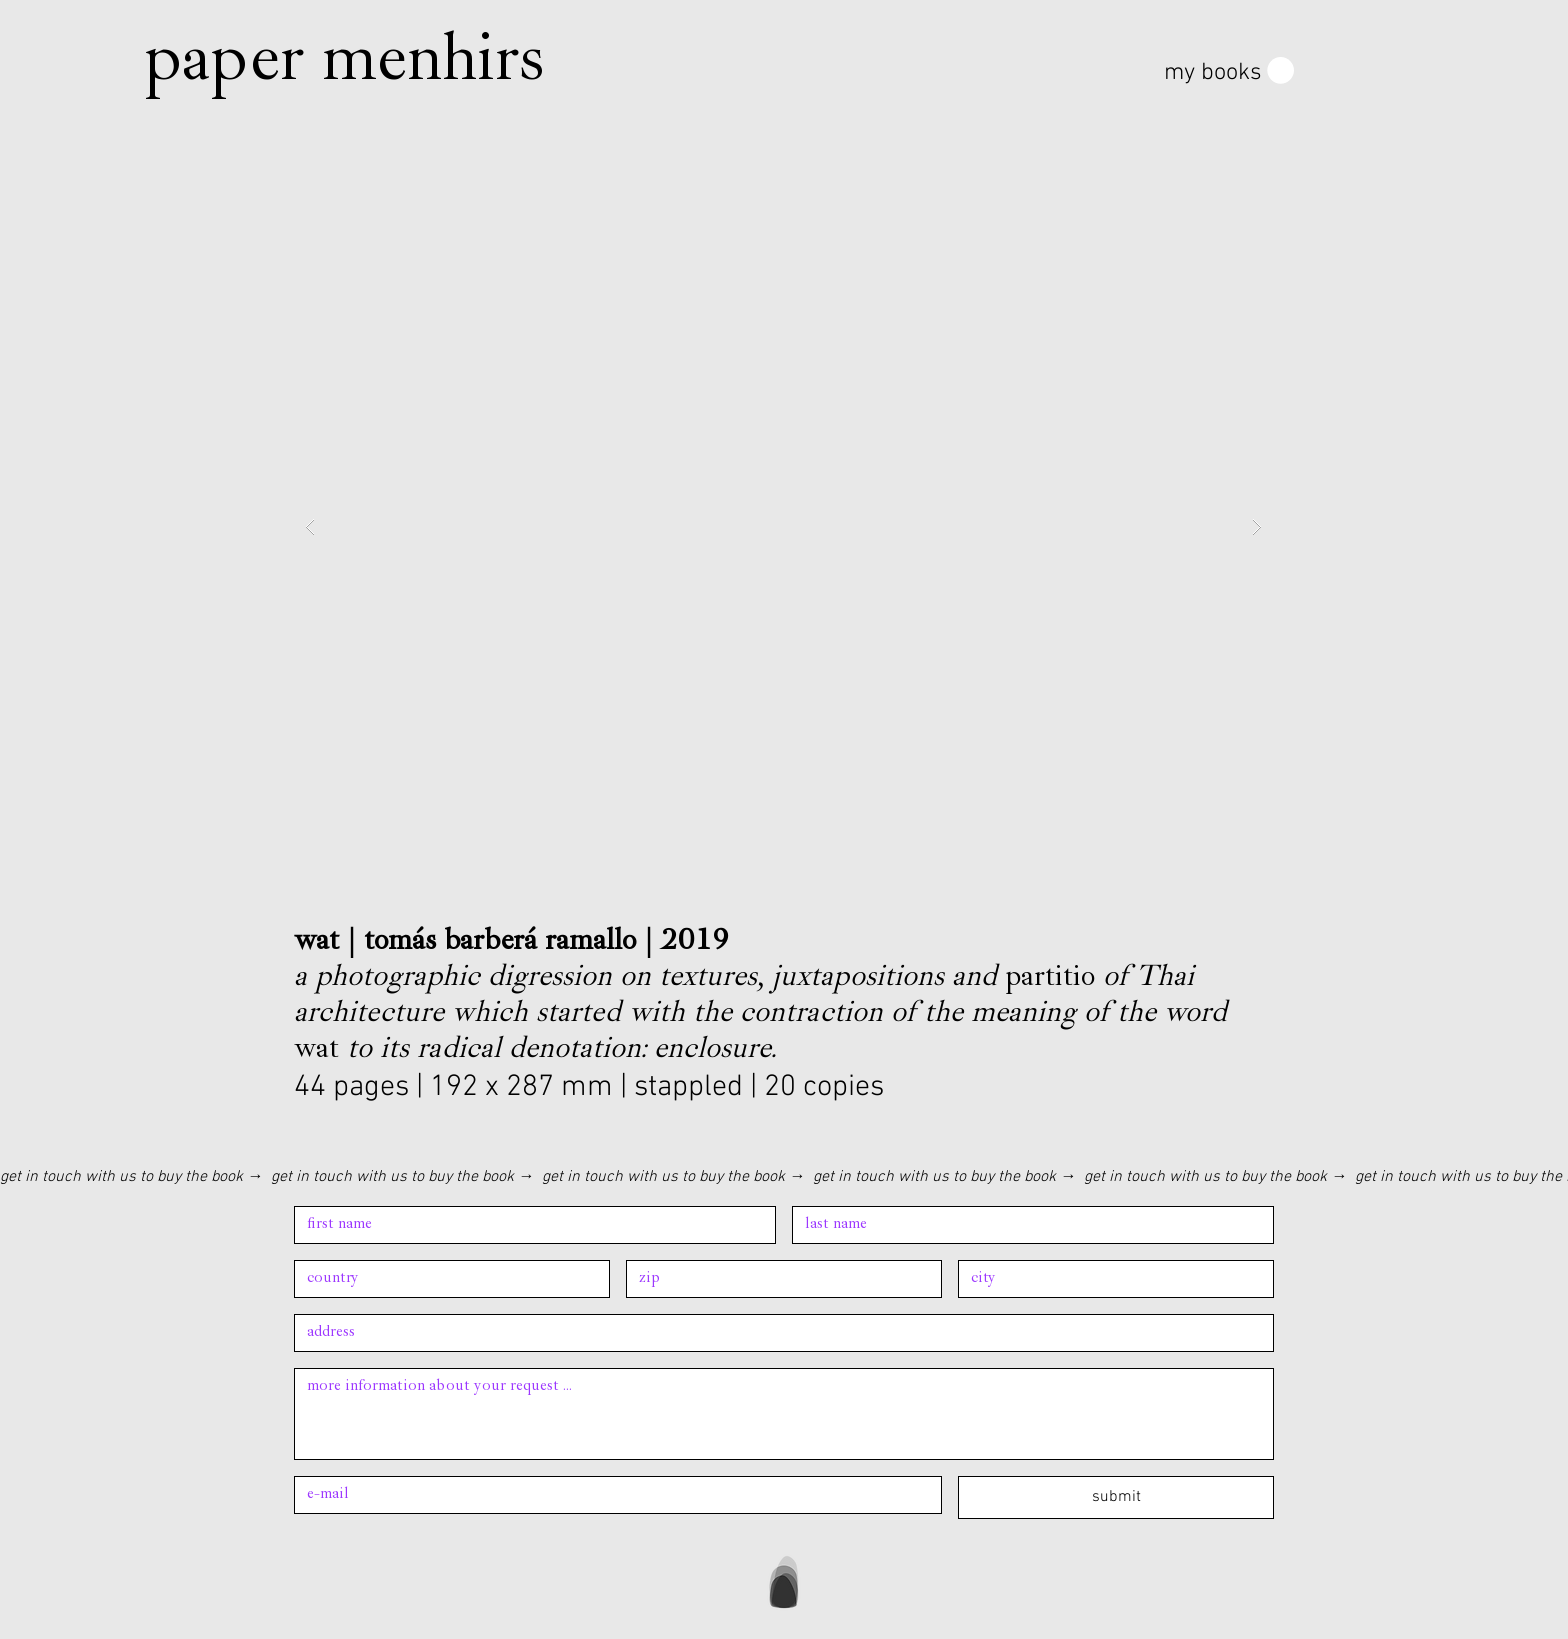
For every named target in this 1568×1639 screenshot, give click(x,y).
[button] (1229, 71)
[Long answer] (784, 1414)
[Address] (446, 1279)
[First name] (529, 1225)
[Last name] (1027, 1225)
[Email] (612, 1495)
